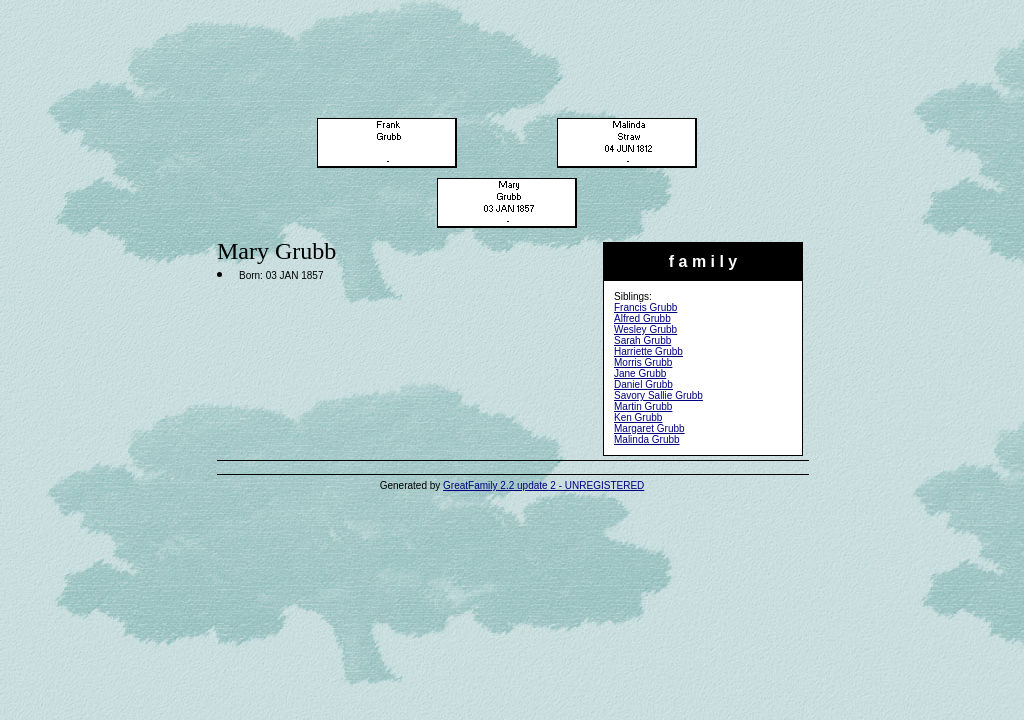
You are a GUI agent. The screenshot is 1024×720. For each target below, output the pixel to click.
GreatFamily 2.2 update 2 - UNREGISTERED (543, 485)
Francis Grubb (645, 307)
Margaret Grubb (649, 428)
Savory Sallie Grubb (658, 395)
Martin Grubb (643, 406)
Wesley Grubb (645, 329)
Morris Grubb (643, 362)
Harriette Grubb (648, 351)
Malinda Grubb (647, 439)
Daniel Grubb (643, 384)
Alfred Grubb (642, 318)
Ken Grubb (638, 417)
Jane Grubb (640, 373)
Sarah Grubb (642, 340)
